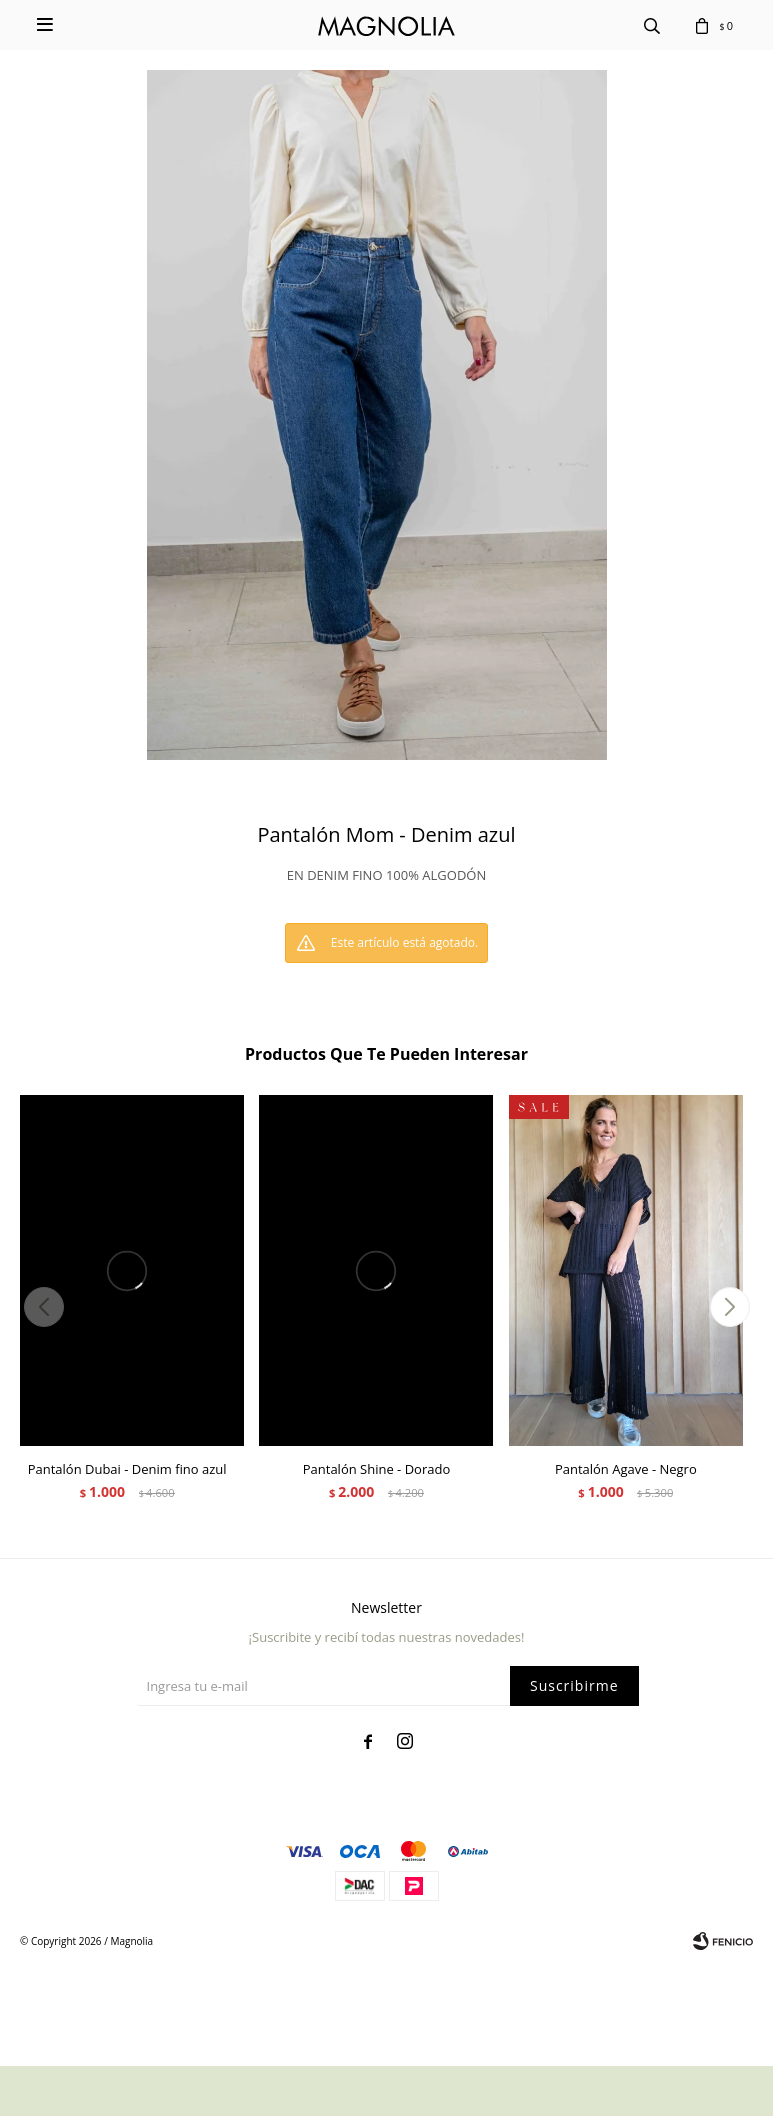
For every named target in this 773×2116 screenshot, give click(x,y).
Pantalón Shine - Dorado (376, 1469)
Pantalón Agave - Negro (626, 1469)
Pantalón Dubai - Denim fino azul (127, 1469)
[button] (729, 1307)
